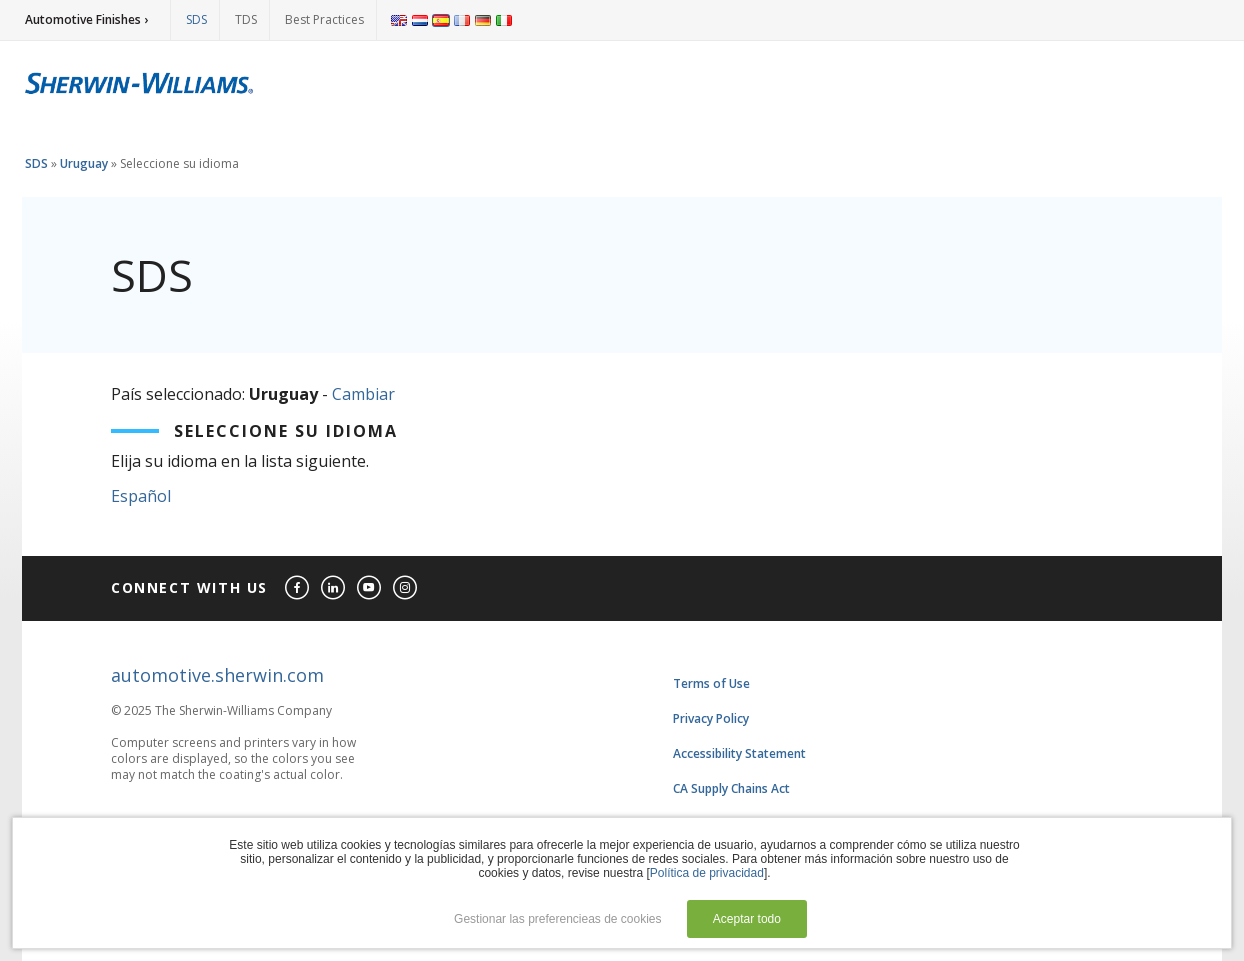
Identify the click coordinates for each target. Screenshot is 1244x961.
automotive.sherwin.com (217, 675)
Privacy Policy (711, 718)
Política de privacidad (707, 873)
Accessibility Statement (739, 753)
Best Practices (324, 19)
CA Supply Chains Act (731, 788)
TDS (246, 19)
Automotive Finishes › (86, 19)
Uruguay (84, 163)
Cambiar (363, 394)
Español (141, 496)
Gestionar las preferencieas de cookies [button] (557, 919)
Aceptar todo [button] (747, 919)
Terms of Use (711, 683)
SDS (196, 19)
